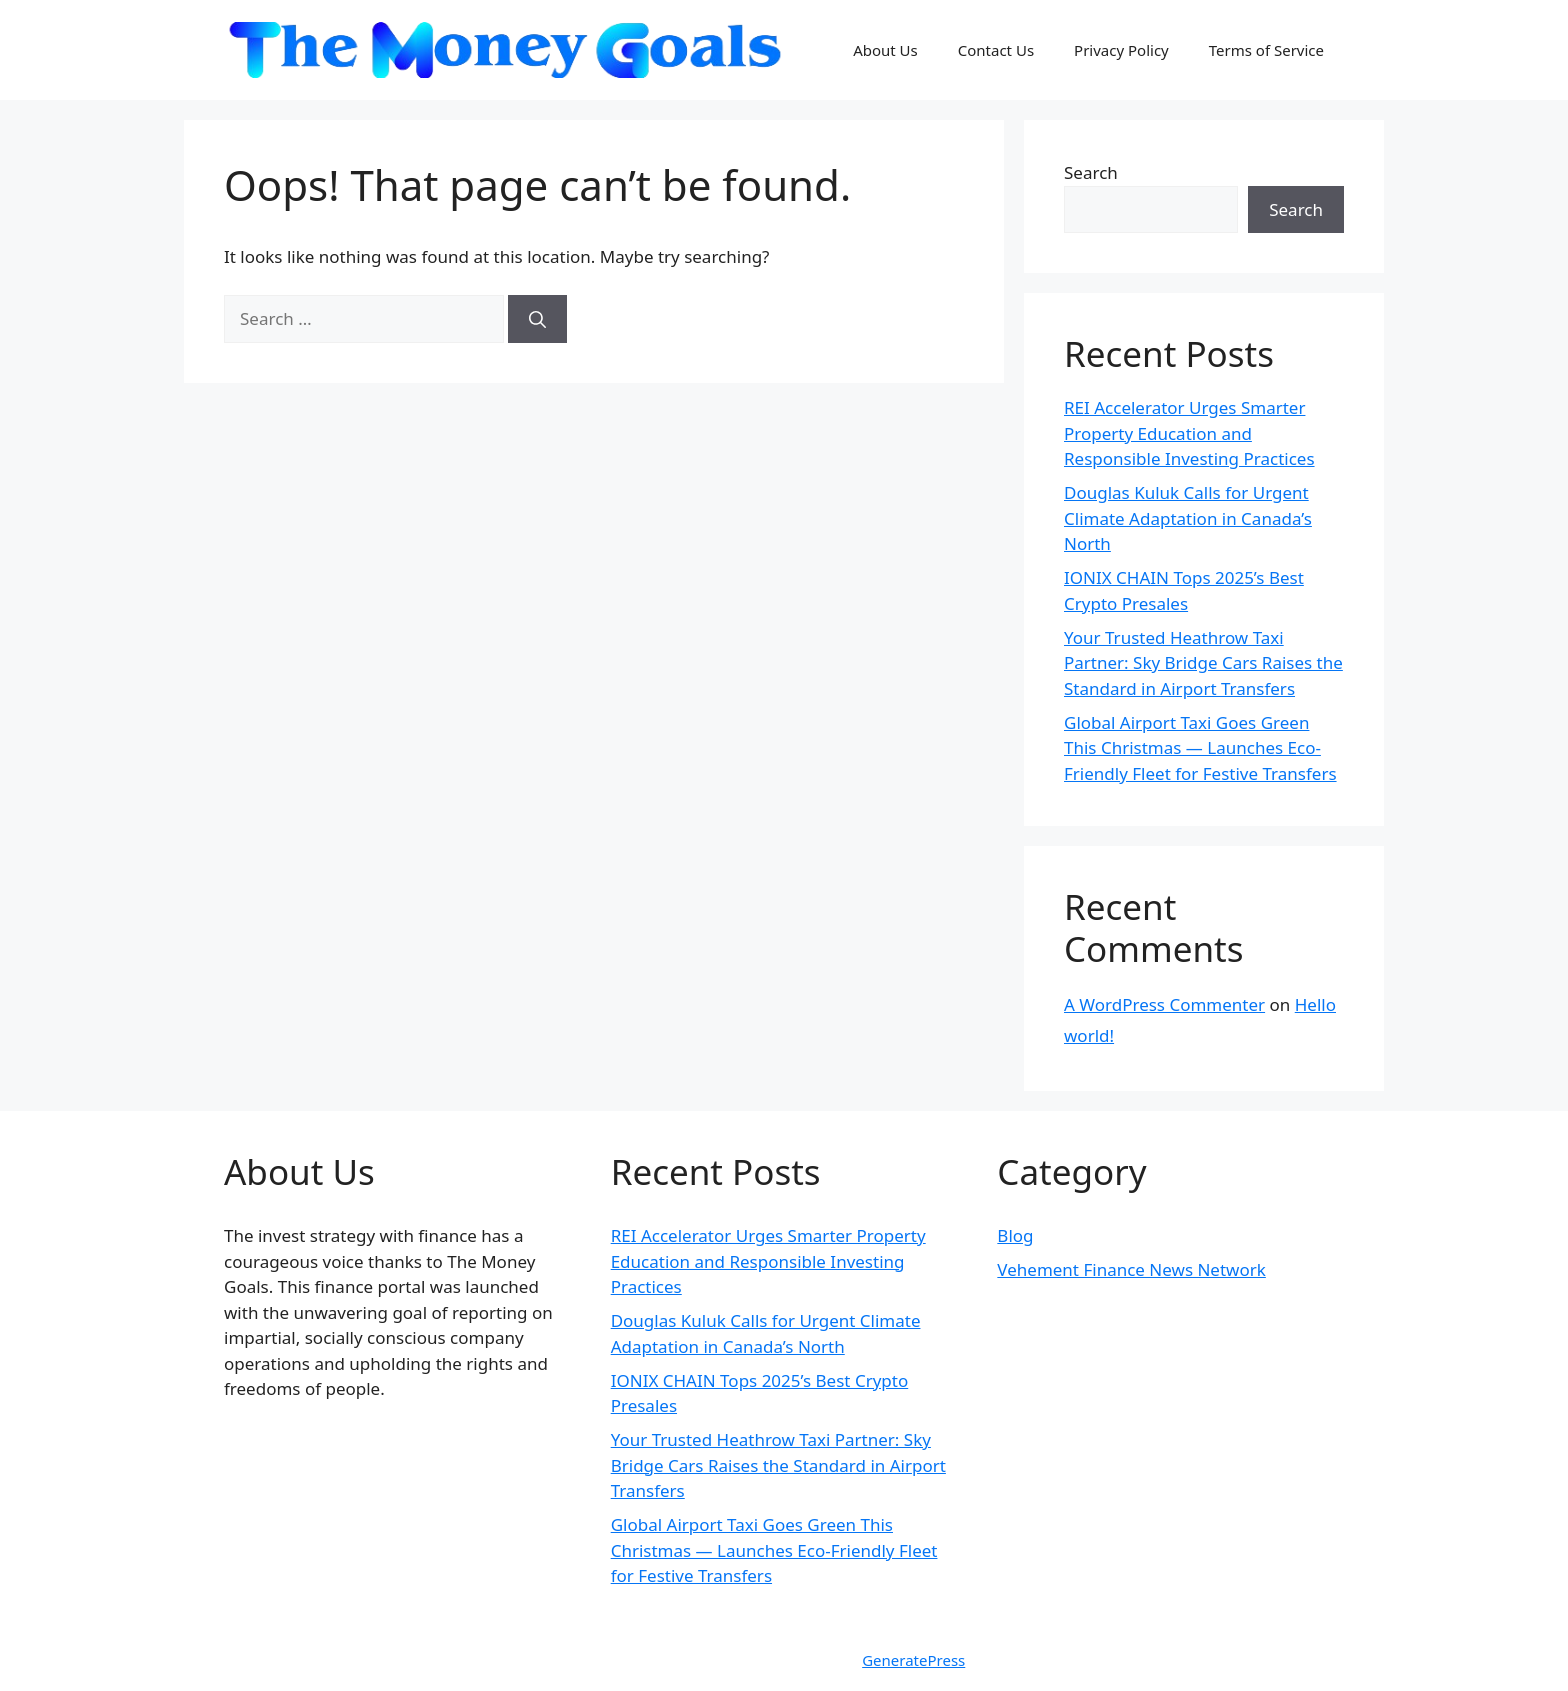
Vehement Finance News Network (1131, 1269)
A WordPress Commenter (1164, 1004)
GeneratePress (913, 1660)
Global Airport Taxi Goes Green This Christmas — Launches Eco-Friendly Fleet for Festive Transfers (1200, 748)
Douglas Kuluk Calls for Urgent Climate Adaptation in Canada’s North (1188, 518)
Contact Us (996, 50)
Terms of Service (1266, 50)
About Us (885, 50)
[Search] (537, 319)
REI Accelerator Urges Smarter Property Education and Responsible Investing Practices (1189, 433)
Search (1091, 172)
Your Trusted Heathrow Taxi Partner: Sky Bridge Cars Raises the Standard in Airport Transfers (1203, 663)
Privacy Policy (1121, 50)
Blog (1015, 1235)
